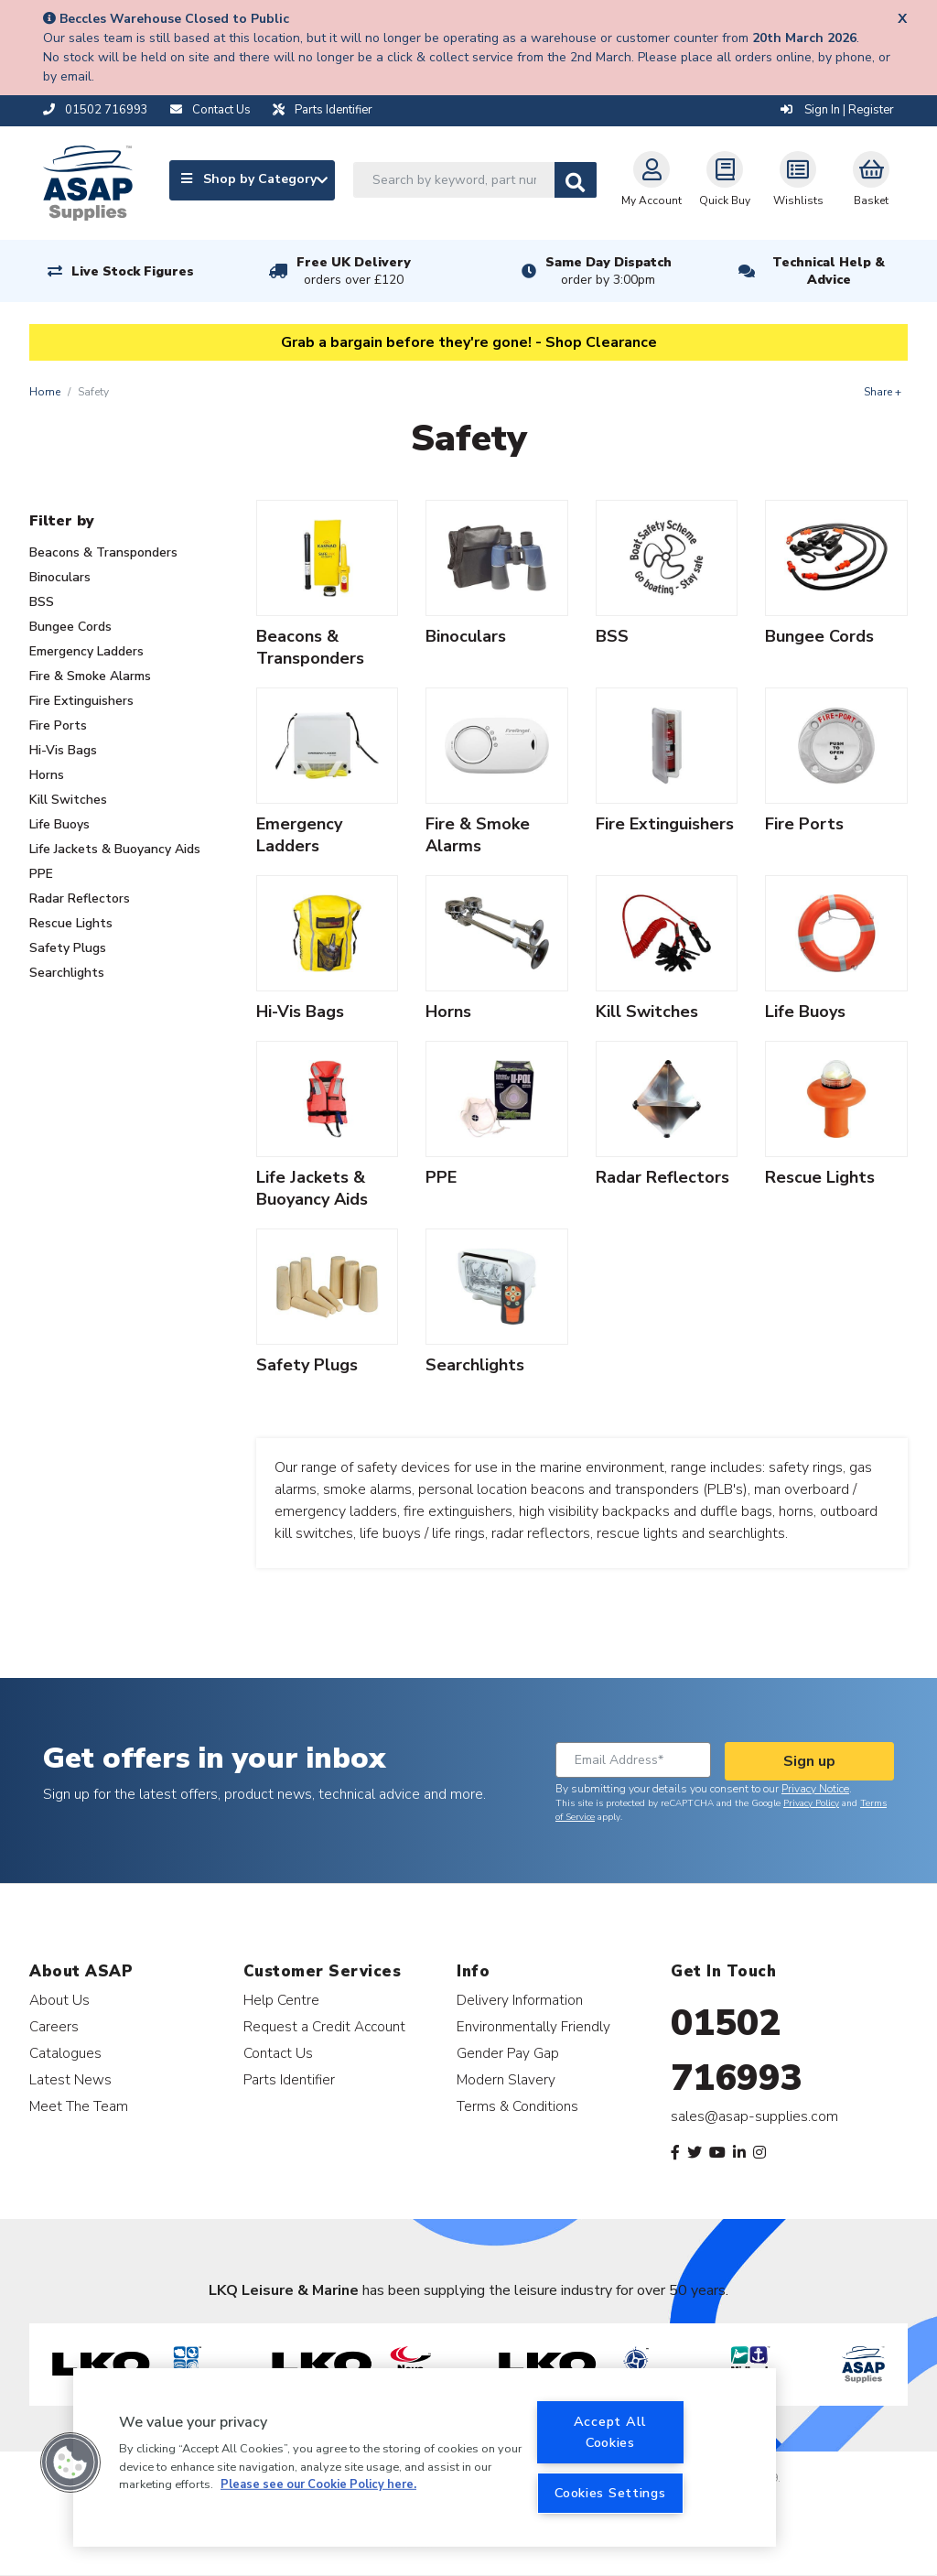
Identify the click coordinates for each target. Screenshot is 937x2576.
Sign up (809, 1761)
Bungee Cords (70, 626)
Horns (46, 775)
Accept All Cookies (610, 2432)
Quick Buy (724, 179)
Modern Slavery (506, 2079)
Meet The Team (78, 2106)
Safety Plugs (67, 948)
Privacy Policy (811, 1803)
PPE (41, 873)
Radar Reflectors (79, 898)
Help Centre (281, 1999)
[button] (70, 2462)
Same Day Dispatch (608, 271)
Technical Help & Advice (828, 271)
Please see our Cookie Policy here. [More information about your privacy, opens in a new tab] (318, 2484)
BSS (41, 602)
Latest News (70, 2079)
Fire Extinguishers (81, 700)
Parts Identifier (289, 2079)
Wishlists (798, 179)
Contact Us (278, 2052)
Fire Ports (58, 725)
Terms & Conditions (517, 2106)
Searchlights (66, 972)
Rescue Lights (71, 923)
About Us (59, 1999)
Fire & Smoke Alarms (90, 676)
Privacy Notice (815, 1788)
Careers (54, 2026)
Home (44, 391)
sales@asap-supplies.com (754, 2116)
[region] (424, 2457)
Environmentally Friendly (533, 2026)
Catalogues (65, 2052)
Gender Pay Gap (508, 2052)
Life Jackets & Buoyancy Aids (114, 849)
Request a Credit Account (324, 2026)
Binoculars (60, 577)
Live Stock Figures (132, 271)
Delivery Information (520, 1999)
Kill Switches (68, 799)
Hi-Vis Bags (63, 750)
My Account (651, 179)
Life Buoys (59, 824)
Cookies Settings (610, 2493)
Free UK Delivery (353, 271)
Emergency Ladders (86, 651)
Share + (882, 391)
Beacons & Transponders (103, 552)
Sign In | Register (837, 110)
